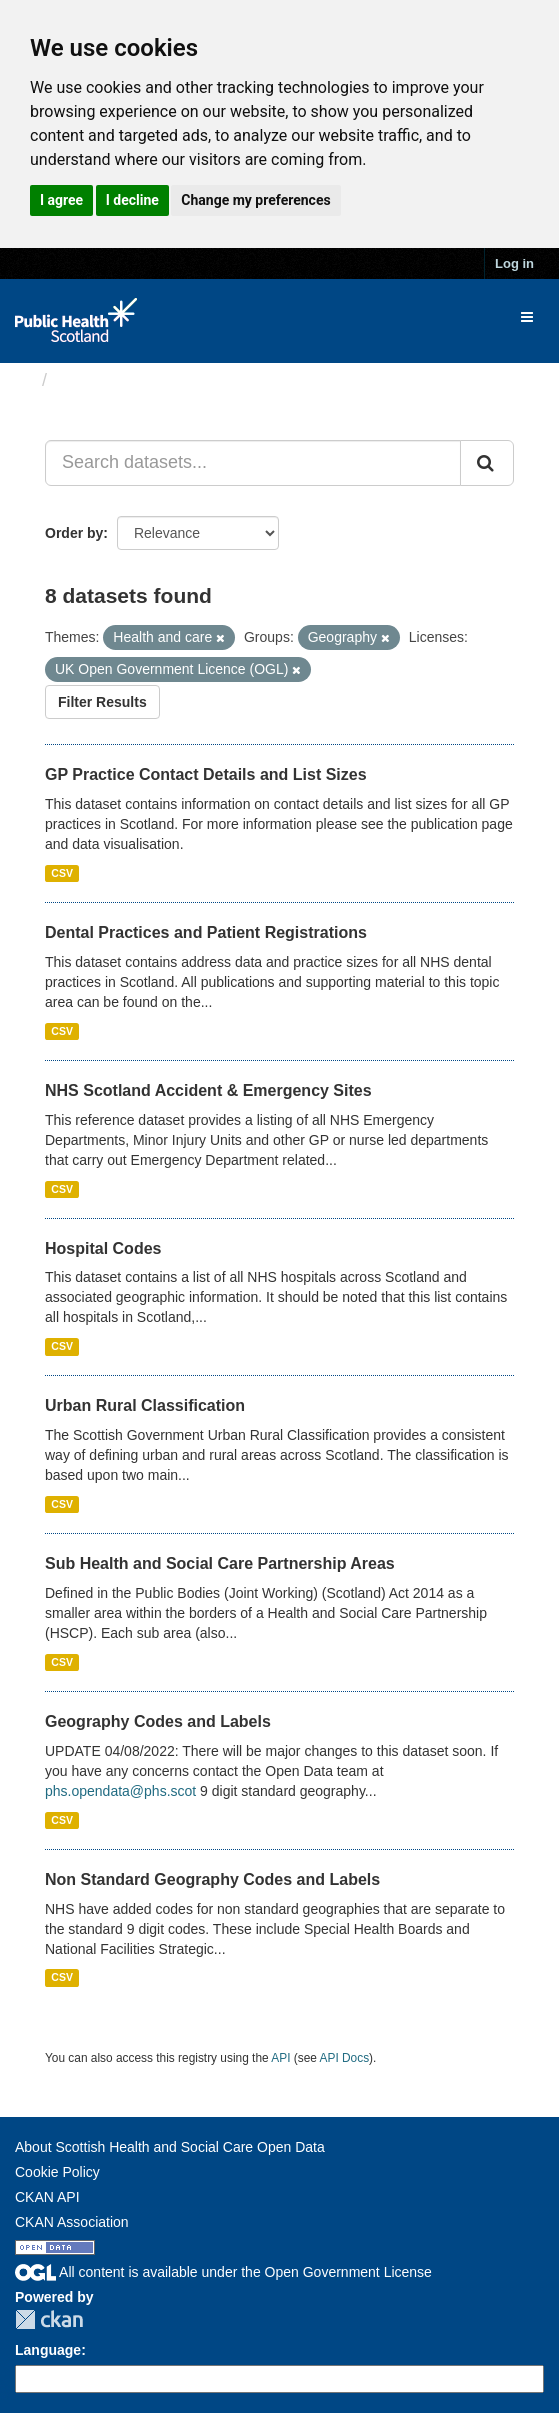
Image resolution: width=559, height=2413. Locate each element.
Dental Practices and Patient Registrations (206, 932)
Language (48, 2350)
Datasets (94, 380)
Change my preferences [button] (255, 200)
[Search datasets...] (253, 463)
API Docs (345, 2058)
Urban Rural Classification (145, 1405)
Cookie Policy (57, 2172)
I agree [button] (61, 200)
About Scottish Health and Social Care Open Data (170, 2147)
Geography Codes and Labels (158, 1721)
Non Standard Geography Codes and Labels (212, 1879)
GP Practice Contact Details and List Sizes (206, 774)
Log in (514, 263)
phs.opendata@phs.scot (120, 1791)
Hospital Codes (103, 1248)
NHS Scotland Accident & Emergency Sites (208, 1090)
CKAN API (47, 2197)
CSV (62, 873)
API (280, 2058)
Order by (74, 533)
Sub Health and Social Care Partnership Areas (220, 1563)
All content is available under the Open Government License (223, 2272)
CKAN (49, 2319)
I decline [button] (132, 200)
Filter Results (102, 702)
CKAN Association (72, 2222)
